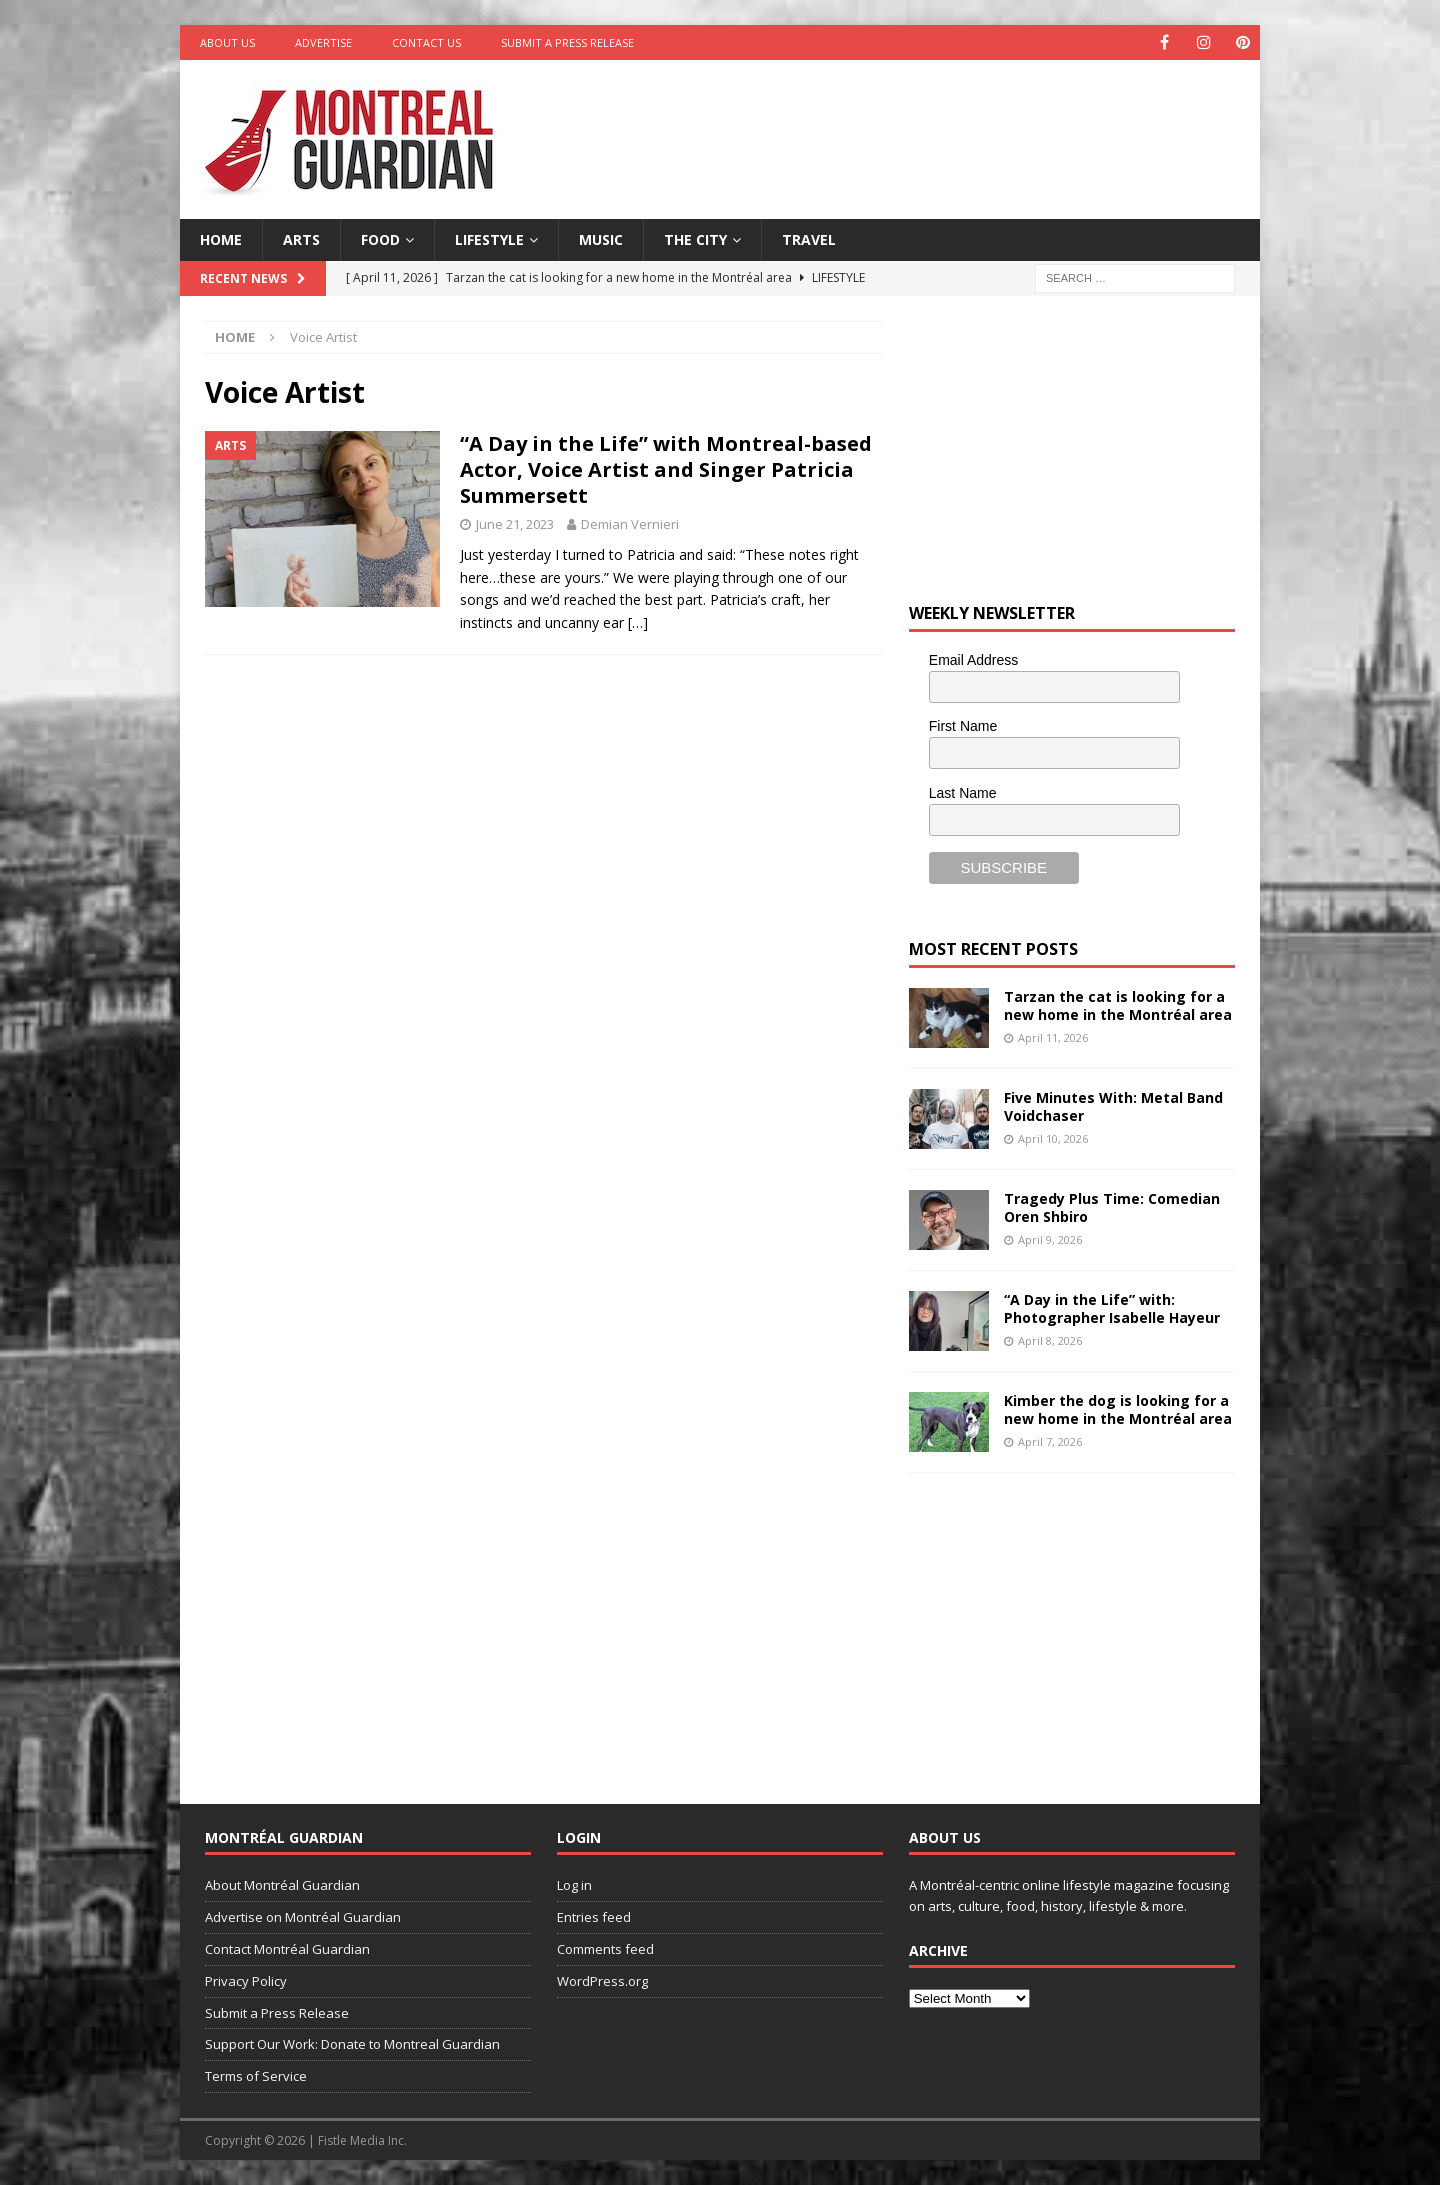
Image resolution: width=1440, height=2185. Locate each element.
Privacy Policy (246, 1981)
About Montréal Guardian (282, 1885)
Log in (574, 1885)
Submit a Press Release (567, 42)
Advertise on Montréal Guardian (303, 1917)
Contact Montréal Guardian (287, 1949)
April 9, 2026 (1050, 1239)
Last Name (963, 793)
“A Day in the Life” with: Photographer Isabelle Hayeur (1112, 1308)
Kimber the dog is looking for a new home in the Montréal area (1118, 1409)
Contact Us (426, 42)
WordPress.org (602, 1981)
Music (601, 239)
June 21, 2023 (515, 524)
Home (221, 239)
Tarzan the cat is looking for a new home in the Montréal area (1118, 1005)
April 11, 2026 (1053, 1037)
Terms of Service (256, 2076)
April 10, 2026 (1053, 1138)
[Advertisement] (913, 125)
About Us (227, 42)
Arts (301, 239)
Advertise (323, 42)
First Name (963, 726)
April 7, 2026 (1050, 1441)
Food (380, 239)
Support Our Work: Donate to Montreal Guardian (352, 2044)
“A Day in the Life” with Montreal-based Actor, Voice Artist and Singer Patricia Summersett (666, 469)
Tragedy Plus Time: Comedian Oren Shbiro (1112, 1207)
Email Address (973, 660)
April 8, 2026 (1050, 1340)
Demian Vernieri (630, 524)
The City (695, 239)
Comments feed (605, 1949)
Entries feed (594, 1917)
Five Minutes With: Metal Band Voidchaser (1113, 1106)
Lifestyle (489, 239)
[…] (638, 622)
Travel (809, 239)
